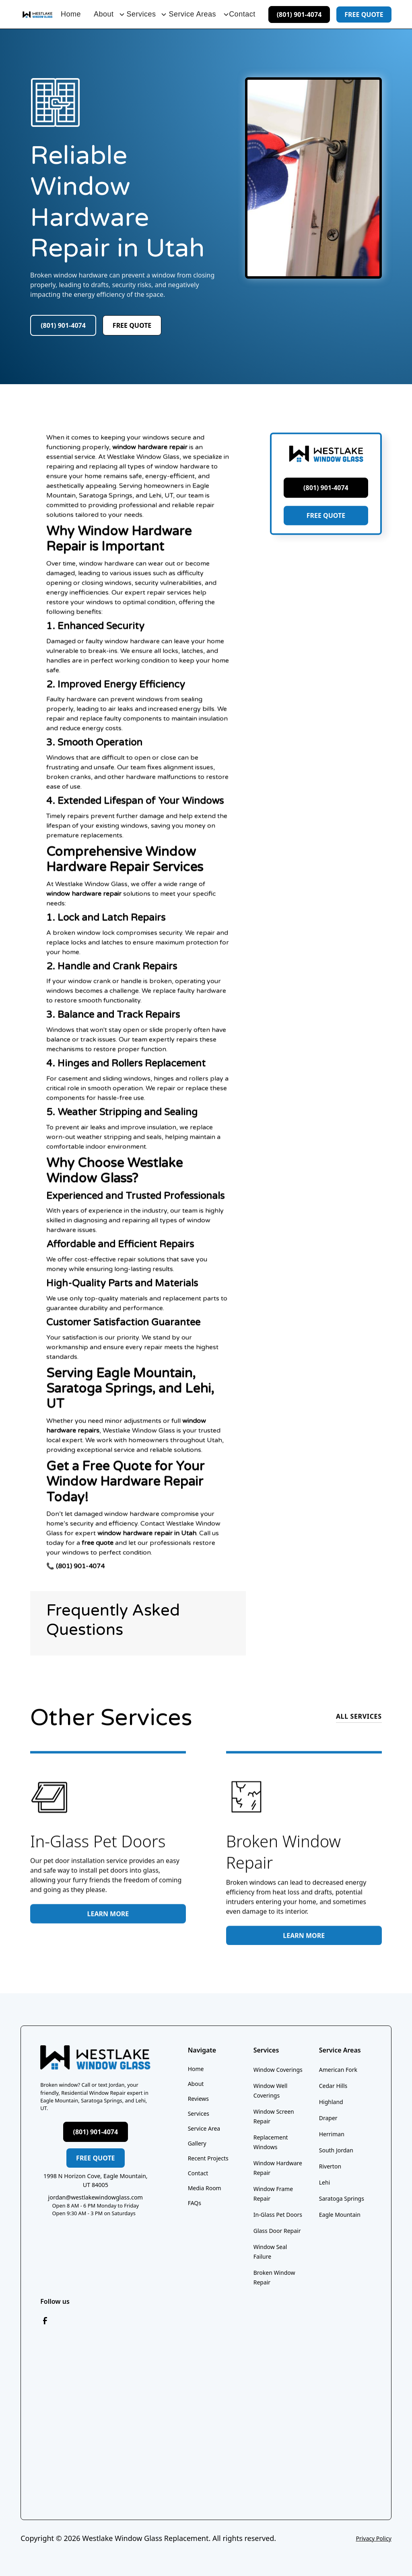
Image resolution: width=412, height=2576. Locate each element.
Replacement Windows (270, 2142)
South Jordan (336, 2150)
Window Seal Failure (270, 2251)
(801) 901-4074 (299, 14)
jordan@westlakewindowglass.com (95, 2197)
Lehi (324, 2182)
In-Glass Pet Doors (277, 2214)
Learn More (108, 1921)
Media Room (204, 2188)
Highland (331, 2102)
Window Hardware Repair (277, 2168)
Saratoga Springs (341, 2198)
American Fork (338, 2069)
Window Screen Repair (273, 2116)
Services (198, 2113)
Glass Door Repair (277, 2231)
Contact (242, 14)
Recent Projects (208, 2158)
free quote (363, 14)
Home (71, 14)
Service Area (204, 2128)
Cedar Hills (333, 2086)
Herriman (331, 2134)
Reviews (198, 2098)
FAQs (194, 2203)
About (196, 2084)
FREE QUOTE (326, 533)
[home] (37, 14)
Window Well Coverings (270, 2090)
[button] (103, 14)
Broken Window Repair (274, 2277)
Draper (328, 2118)
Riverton (330, 2166)
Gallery (197, 2143)
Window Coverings (278, 2069)
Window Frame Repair (273, 2193)
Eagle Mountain (339, 2214)
